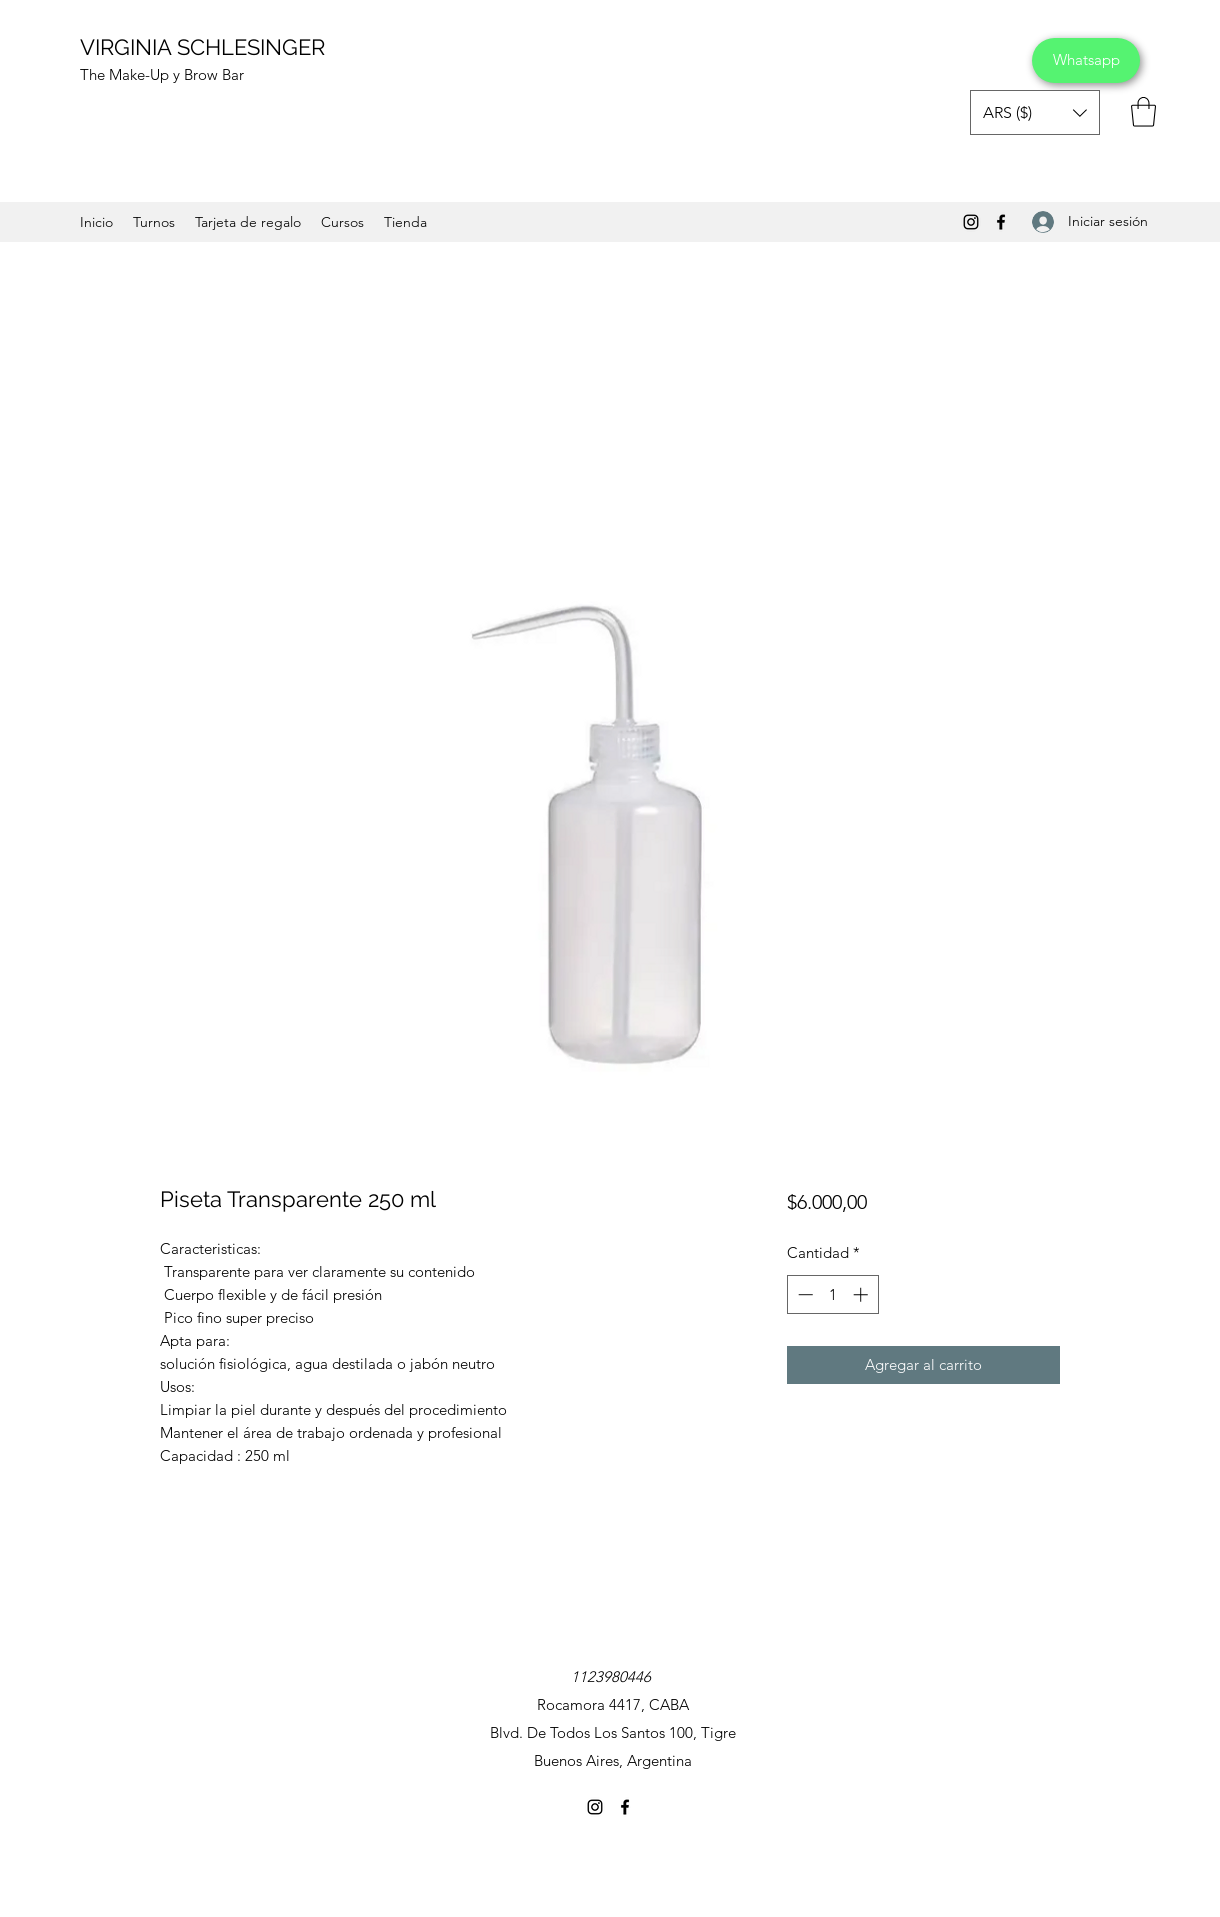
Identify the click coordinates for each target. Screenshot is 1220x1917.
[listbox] (1035, 112)
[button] (1035, 112)
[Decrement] (803, 1294)
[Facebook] (1001, 222)
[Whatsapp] (1086, 60)
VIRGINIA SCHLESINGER (202, 47)
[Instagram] (971, 222)
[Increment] (862, 1294)
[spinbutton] (832, 1294)
